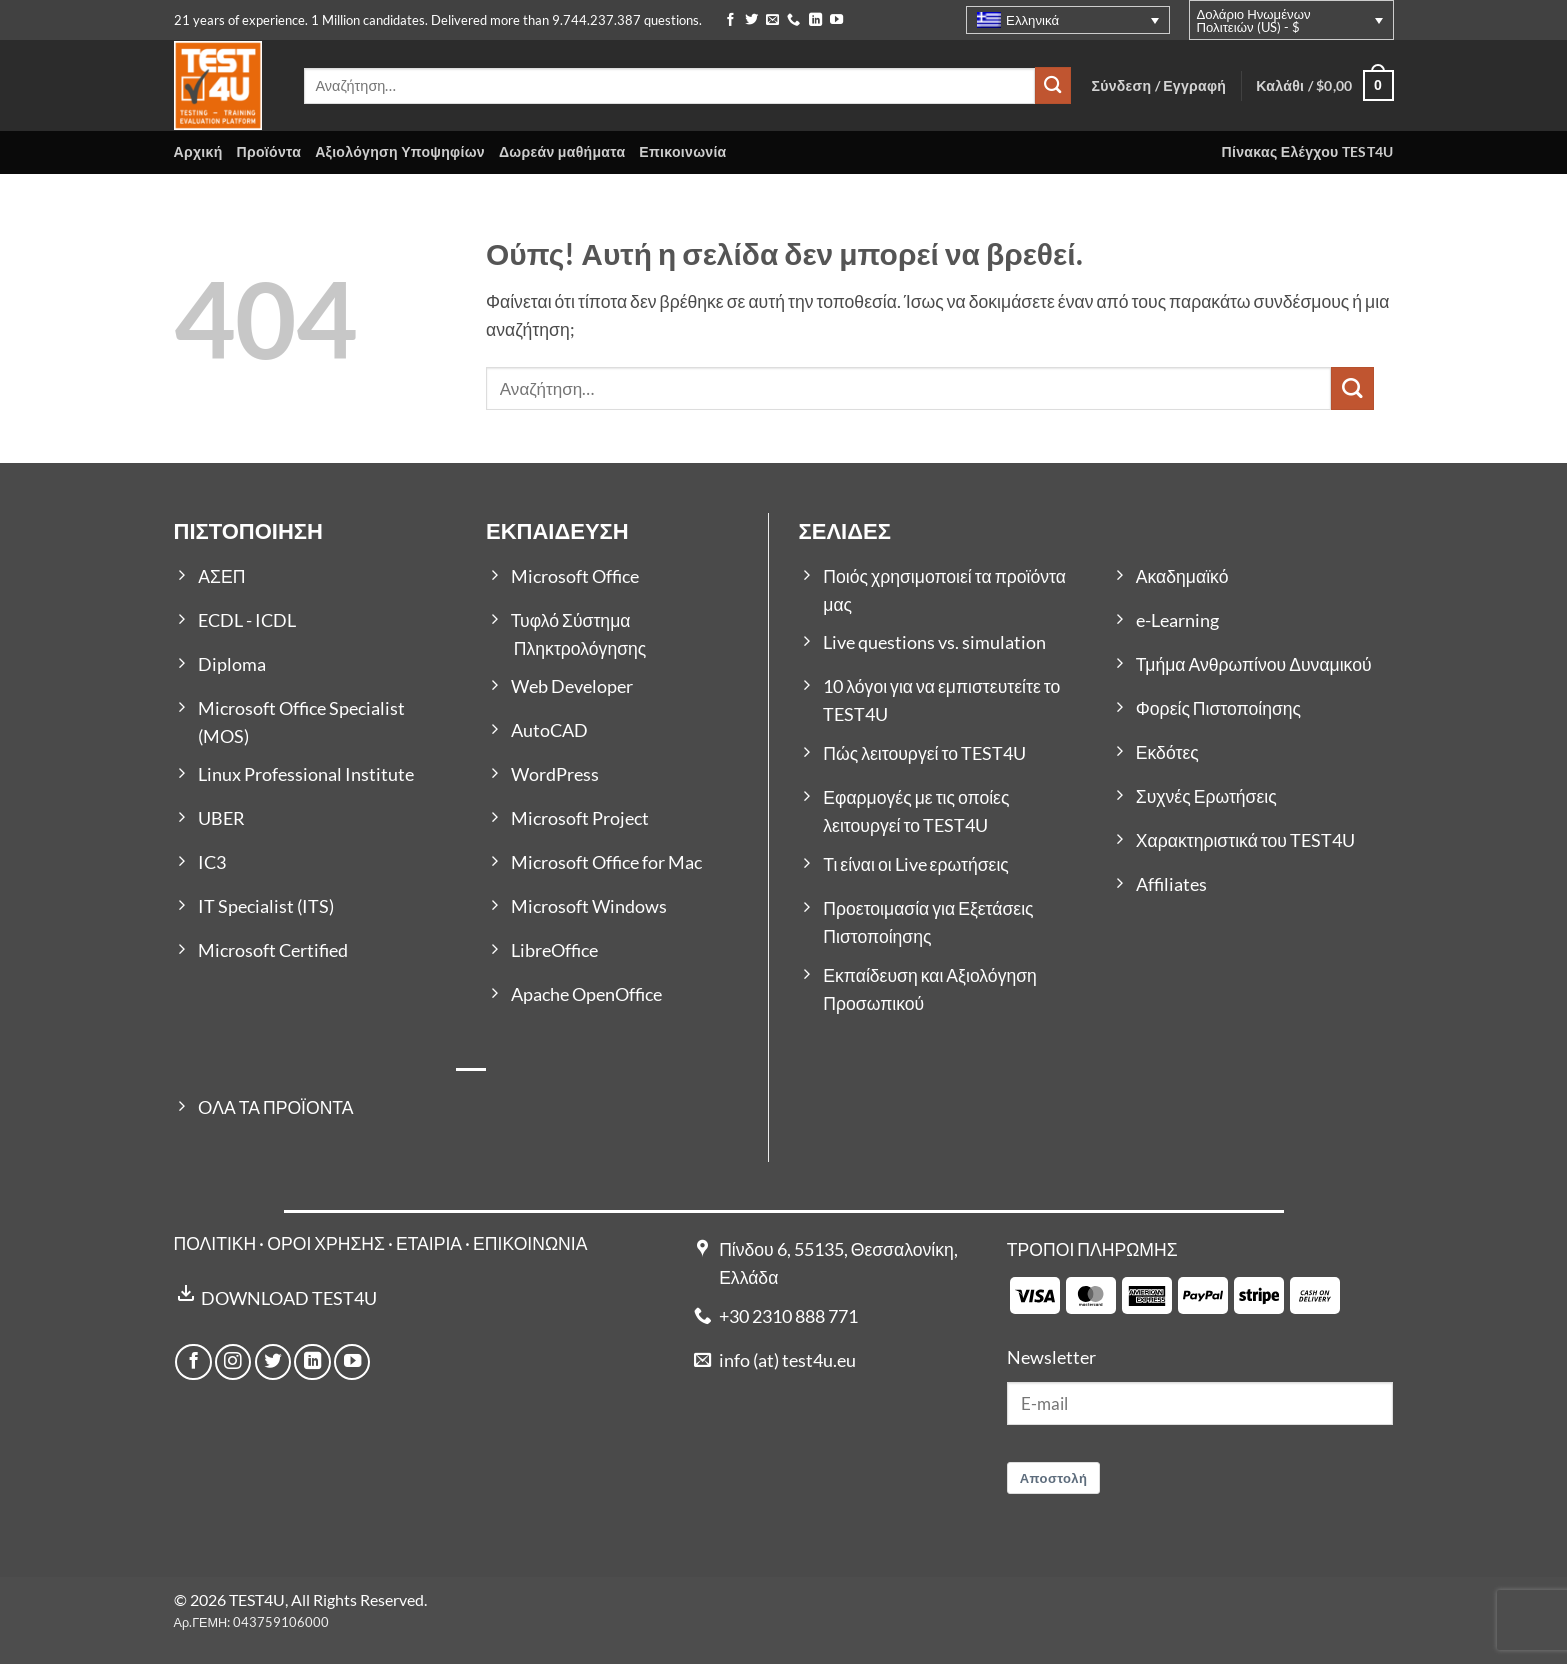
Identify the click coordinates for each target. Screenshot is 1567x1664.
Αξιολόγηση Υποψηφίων (400, 151)
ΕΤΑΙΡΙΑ (430, 1243)
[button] (1324, 85)
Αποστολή (1054, 1478)
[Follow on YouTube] (836, 20)
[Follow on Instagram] (233, 1362)
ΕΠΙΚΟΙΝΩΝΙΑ (530, 1243)
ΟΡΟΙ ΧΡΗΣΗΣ (326, 1243)
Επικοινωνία (682, 151)
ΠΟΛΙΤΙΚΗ (215, 1243)
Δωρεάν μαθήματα (562, 151)
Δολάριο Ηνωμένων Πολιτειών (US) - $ (1254, 20)
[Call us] (793, 20)
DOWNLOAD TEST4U (289, 1298)
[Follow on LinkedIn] (815, 20)
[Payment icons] (1175, 1293)
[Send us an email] (772, 20)
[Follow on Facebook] (730, 20)
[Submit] (1053, 85)
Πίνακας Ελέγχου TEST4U (1308, 151)
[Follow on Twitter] (751, 20)
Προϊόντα (269, 151)
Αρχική (198, 151)
